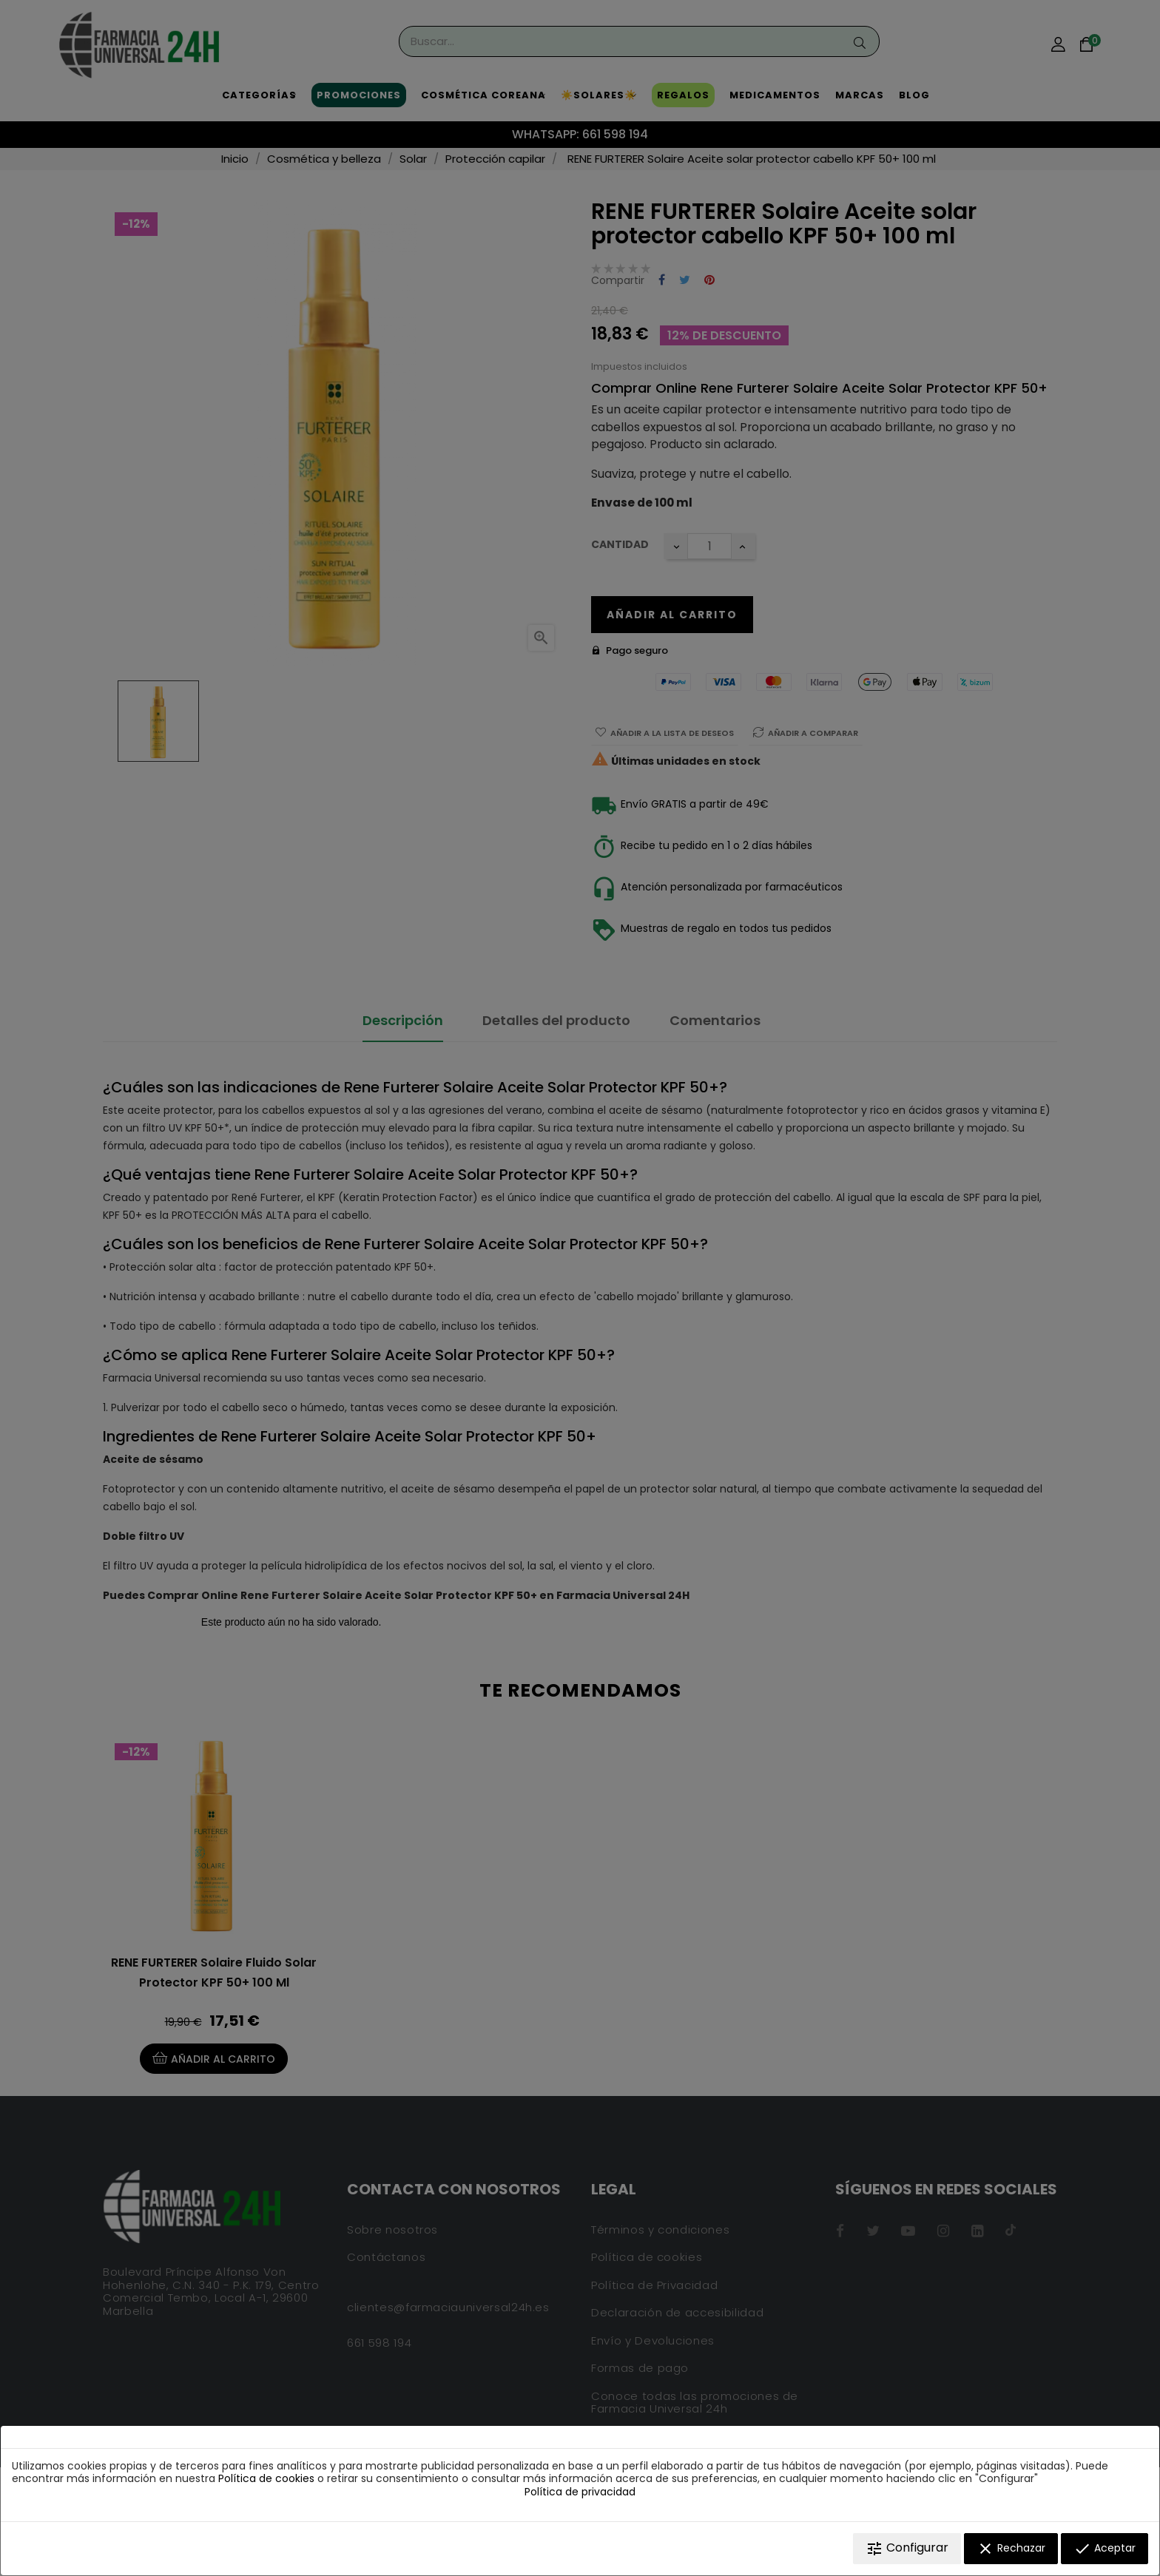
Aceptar (1104, 2549)
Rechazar (1011, 2549)
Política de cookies (266, 2478)
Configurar (907, 2548)
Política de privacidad (580, 2491)
